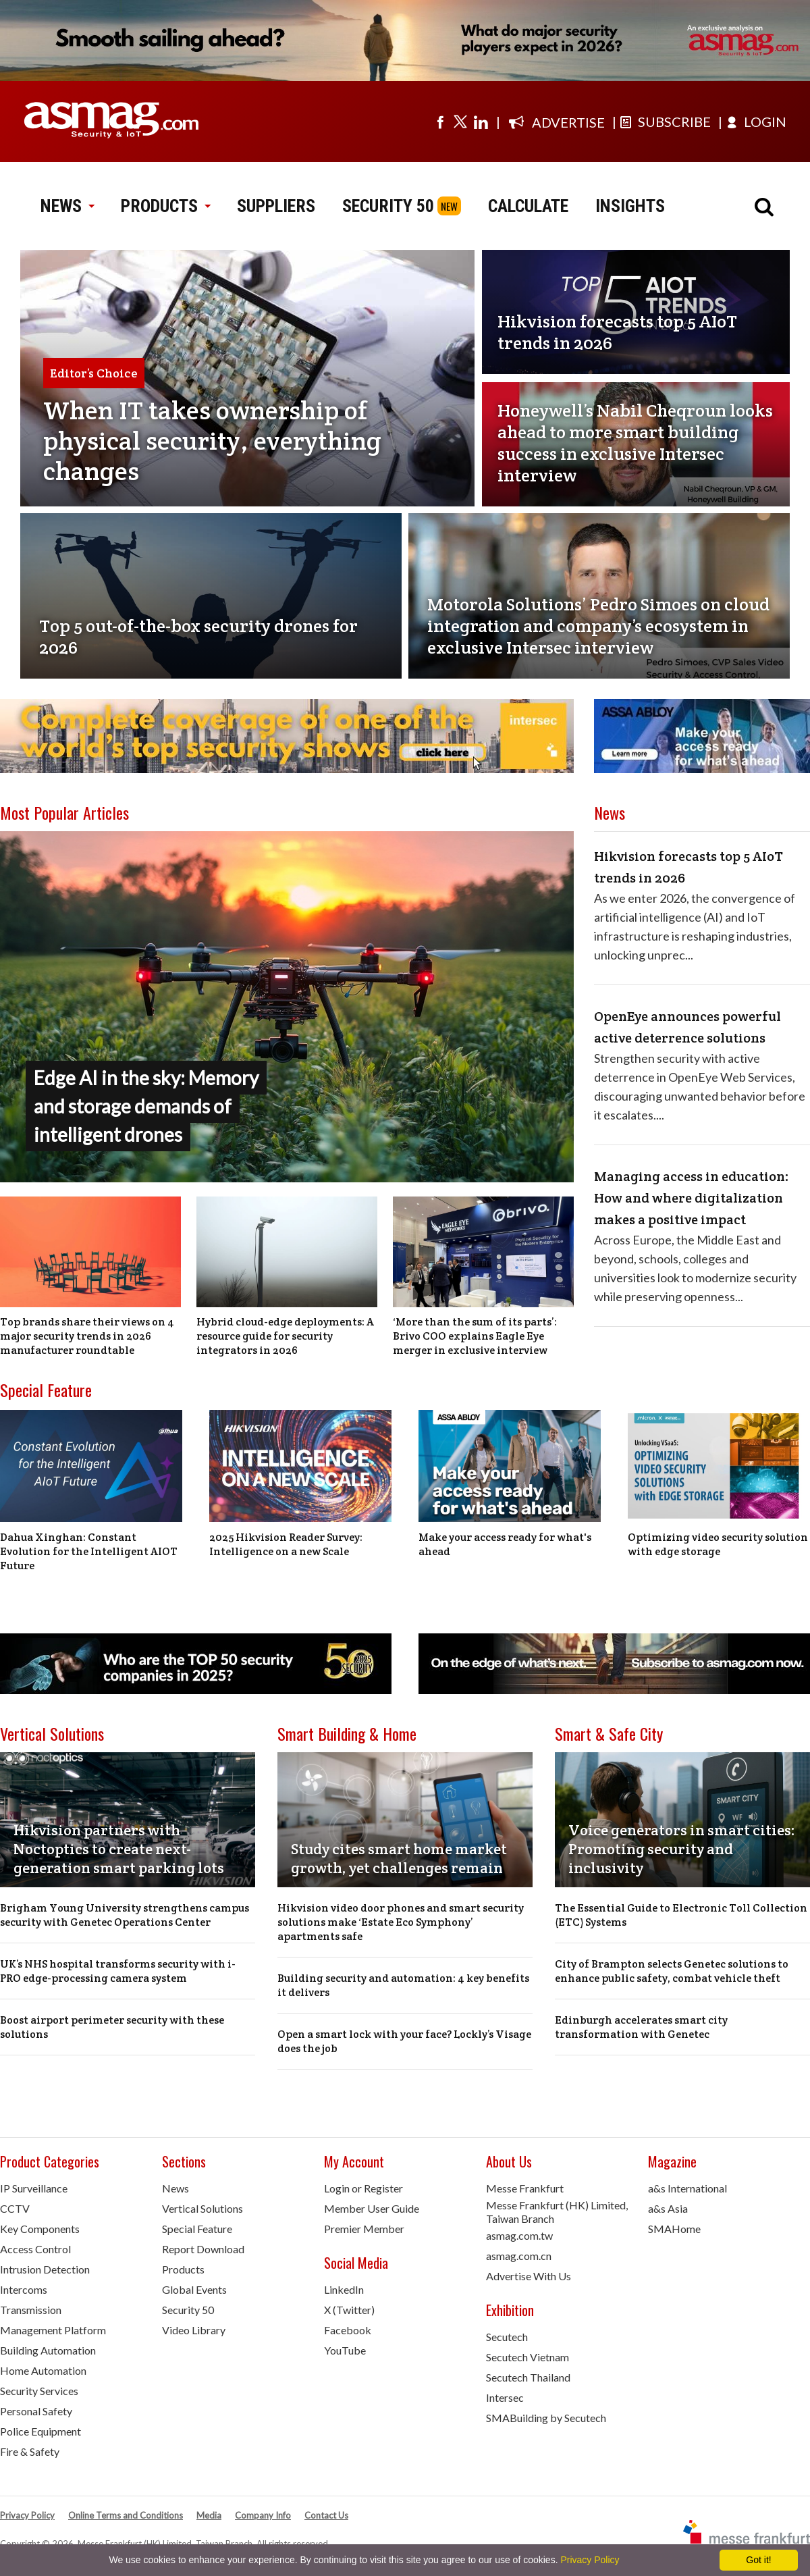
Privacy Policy (27, 2515)
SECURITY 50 (388, 206)
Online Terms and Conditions (125, 2515)
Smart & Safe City (609, 1733)
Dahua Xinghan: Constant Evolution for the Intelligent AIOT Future (89, 1551)
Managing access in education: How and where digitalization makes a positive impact (691, 1197)
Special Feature (46, 1389)
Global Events (194, 2289)
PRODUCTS (165, 206)
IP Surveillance (34, 2188)
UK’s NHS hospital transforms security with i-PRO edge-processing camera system (118, 1971)
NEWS (67, 206)
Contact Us (326, 2515)
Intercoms (23, 2289)
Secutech (507, 2336)
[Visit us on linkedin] (480, 121)
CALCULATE (528, 206)
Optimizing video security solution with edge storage (718, 1544)
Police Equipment (40, 2431)
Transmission (30, 2309)
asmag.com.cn (518, 2255)
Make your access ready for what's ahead (504, 1544)
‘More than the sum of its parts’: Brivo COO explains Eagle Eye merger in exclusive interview (475, 1336)
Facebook (347, 2329)
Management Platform (53, 2329)
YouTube (345, 2350)
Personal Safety (36, 2410)
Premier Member (364, 2228)
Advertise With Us (528, 2275)
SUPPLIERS (276, 206)
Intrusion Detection (45, 2269)
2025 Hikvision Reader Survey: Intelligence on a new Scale (285, 1544)
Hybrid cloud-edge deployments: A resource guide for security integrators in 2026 (285, 1336)
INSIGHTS (630, 206)
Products (183, 2269)
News (175, 2188)
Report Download (203, 2248)
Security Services (39, 2390)
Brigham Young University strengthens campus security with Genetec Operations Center (124, 1915)
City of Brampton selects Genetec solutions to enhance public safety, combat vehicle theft (671, 1971)
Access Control (35, 2248)
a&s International (687, 2188)
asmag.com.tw (519, 2235)
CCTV (15, 2208)
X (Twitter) (349, 2309)
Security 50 (188, 2309)
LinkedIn (344, 2289)
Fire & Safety (29, 2451)
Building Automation (48, 2350)
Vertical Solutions (52, 1733)
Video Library (193, 2329)
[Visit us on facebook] (440, 121)
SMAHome (674, 2228)
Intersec (505, 2397)
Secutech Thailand (528, 2377)
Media (208, 2515)
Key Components (40, 2228)
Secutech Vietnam (527, 2356)
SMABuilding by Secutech (546, 2417)
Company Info (263, 2515)
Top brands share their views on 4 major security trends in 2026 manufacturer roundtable (87, 1336)
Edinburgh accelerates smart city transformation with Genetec (641, 2027)
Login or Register (363, 2188)
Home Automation (43, 2370)
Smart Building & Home (346, 1733)
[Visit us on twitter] (460, 121)
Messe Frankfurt (525, 2188)
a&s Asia (668, 2208)
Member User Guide (371, 2208)
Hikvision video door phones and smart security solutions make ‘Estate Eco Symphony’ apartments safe (400, 1922)
